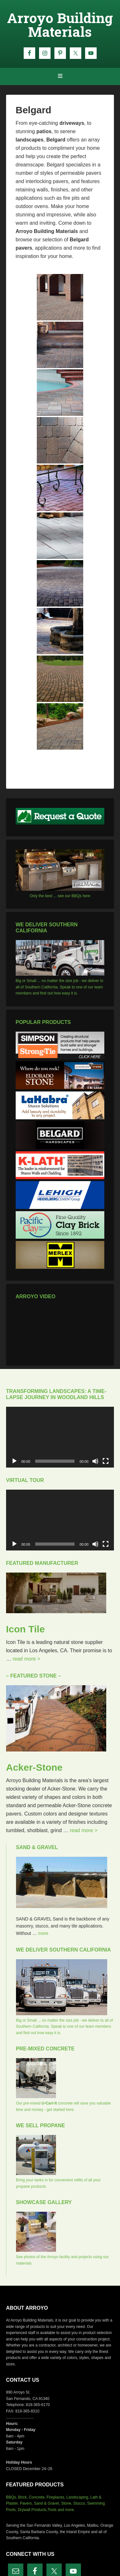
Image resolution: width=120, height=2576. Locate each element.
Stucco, (79, 2503)
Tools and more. (61, 2510)
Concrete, (37, 2497)
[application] (60, 1437)
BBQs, (11, 2497)
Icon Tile (25, 1629)
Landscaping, (78, 2497)
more (43, 1933)
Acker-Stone (34, 1767)
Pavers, (26, 2503)
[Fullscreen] (105, 1461)
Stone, (66, 2503)
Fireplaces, (56, 2497)
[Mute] (95, 1461)
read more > (26, 1659)
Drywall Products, (32, 2510)
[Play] (14, 1461)
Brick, (23, 2497)
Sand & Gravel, (47, 2503)
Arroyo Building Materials (60, 25)
